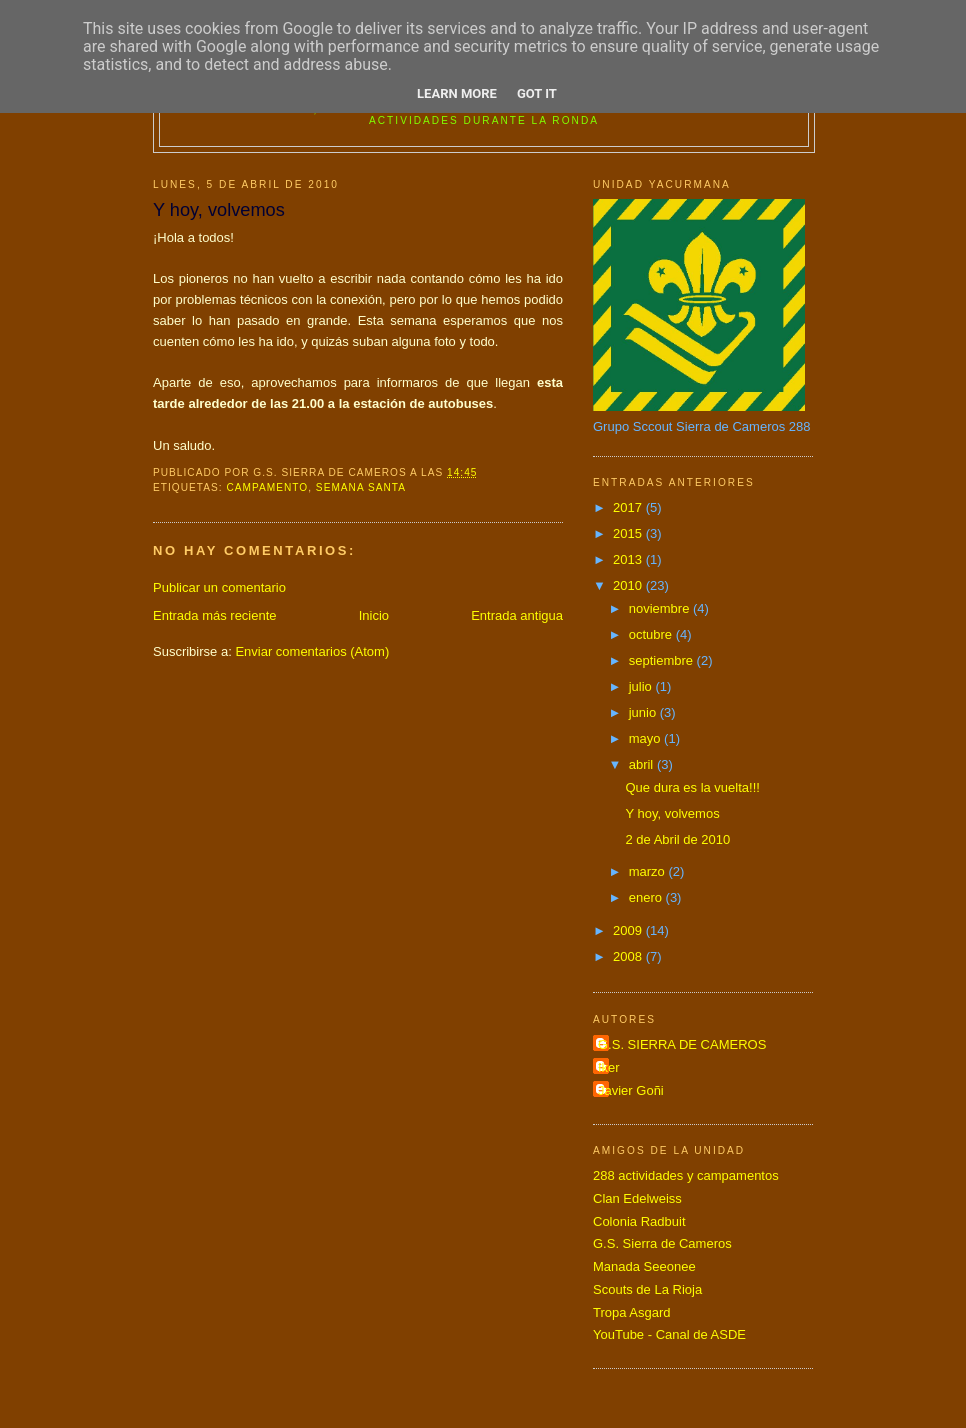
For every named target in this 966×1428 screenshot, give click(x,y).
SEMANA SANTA (361, 487)
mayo (646, 738)
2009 (629, 930)
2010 (629, 585)
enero (647, 897)
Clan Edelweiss (637, 1198)
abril (643, 764)
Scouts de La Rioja (647, 1289)
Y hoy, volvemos (672, 813)
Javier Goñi (631, 1090)
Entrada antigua (517, 615)
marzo (649, 871)
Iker (609, 1067)
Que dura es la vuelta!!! (692, 787)
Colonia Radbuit (639, 1221)
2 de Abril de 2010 (677, 839)
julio (642, 686)
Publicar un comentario (219, 587)
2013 (629, 559)
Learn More (457, 93)
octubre (652, 634)
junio (644, 712)
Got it (537, 93)
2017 (629, 507)
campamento (267, 487)
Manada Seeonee (644, 1266)
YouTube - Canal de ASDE (669, 1334)
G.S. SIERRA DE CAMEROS (682, 1044)
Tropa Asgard (632, 1312)
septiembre (663, 660)
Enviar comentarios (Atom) (312, 651)
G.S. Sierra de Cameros (662, 1243)
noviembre (661, 608)
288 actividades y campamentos (686, 1175)
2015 (629, 533)
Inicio (374, 615)
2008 (629, 956)
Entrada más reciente (215, 615)
